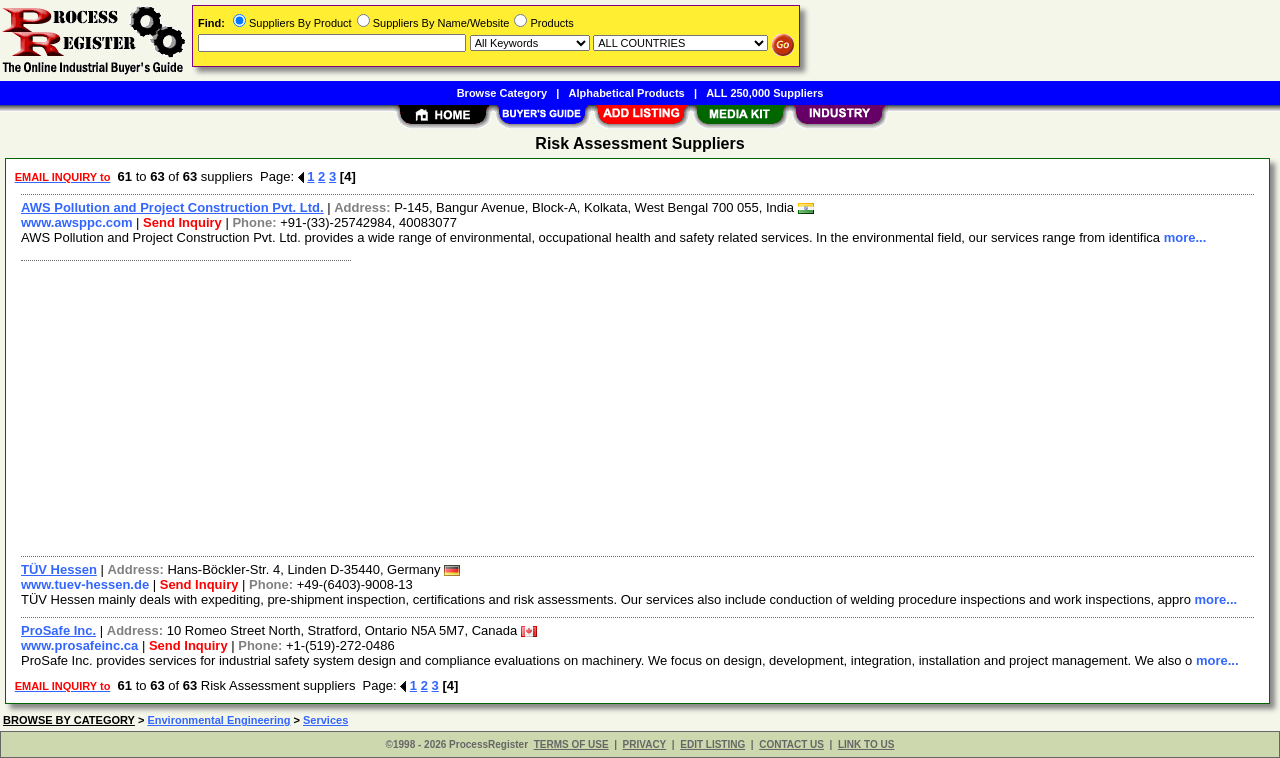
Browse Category (502, 93)
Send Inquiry (182, 222)
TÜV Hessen (59, 569)
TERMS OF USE (571, 744)
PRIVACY (645, 744)
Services (325, 720)
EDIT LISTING (712, 744)
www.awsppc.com (77, 222)
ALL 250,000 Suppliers (764, 93)
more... (1185, 237)
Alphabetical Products (627, 93)
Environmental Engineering (218, 720)
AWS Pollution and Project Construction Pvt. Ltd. (172, 207)
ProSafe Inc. (58, 630)
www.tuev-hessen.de (85, 584)
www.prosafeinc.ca (79, 645)
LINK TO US (866, 744)
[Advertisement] (613, 406)
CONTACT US (791, 744)
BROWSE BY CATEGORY (69, 720)
